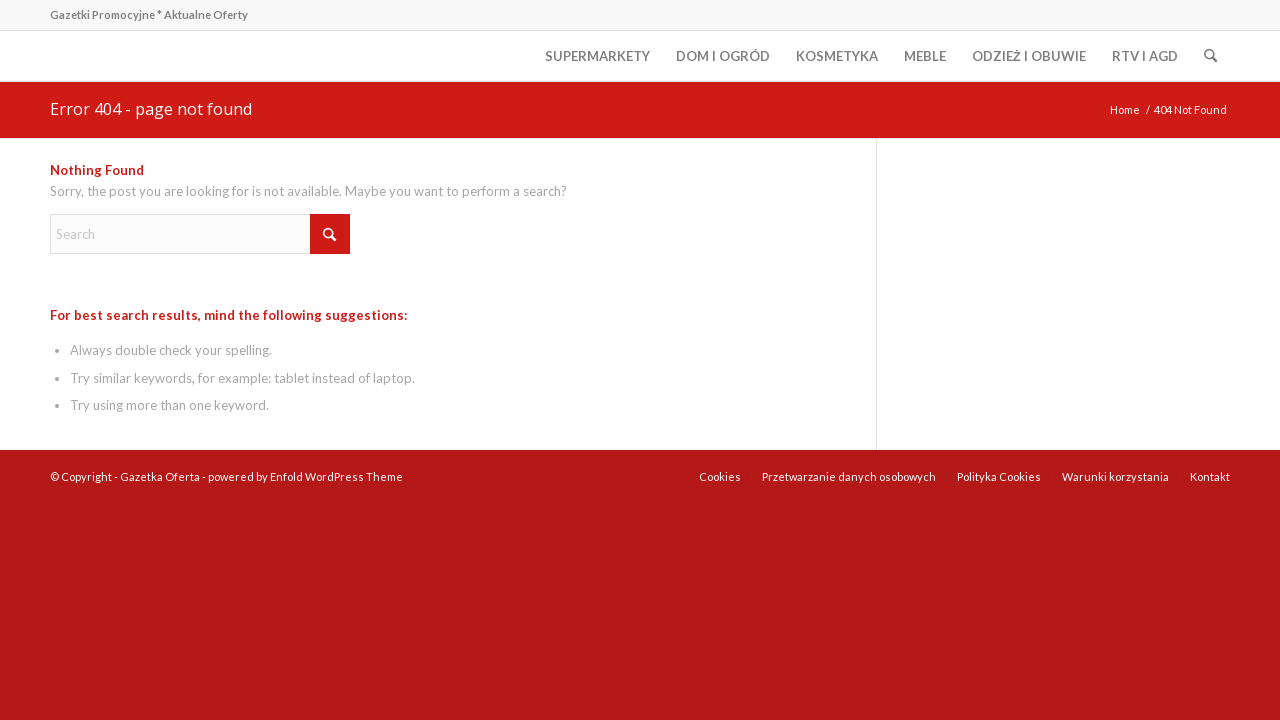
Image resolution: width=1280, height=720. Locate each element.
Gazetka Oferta (160, 476)
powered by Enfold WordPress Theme (305, 476)
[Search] (1210, 56)
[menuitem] (597, 56)
